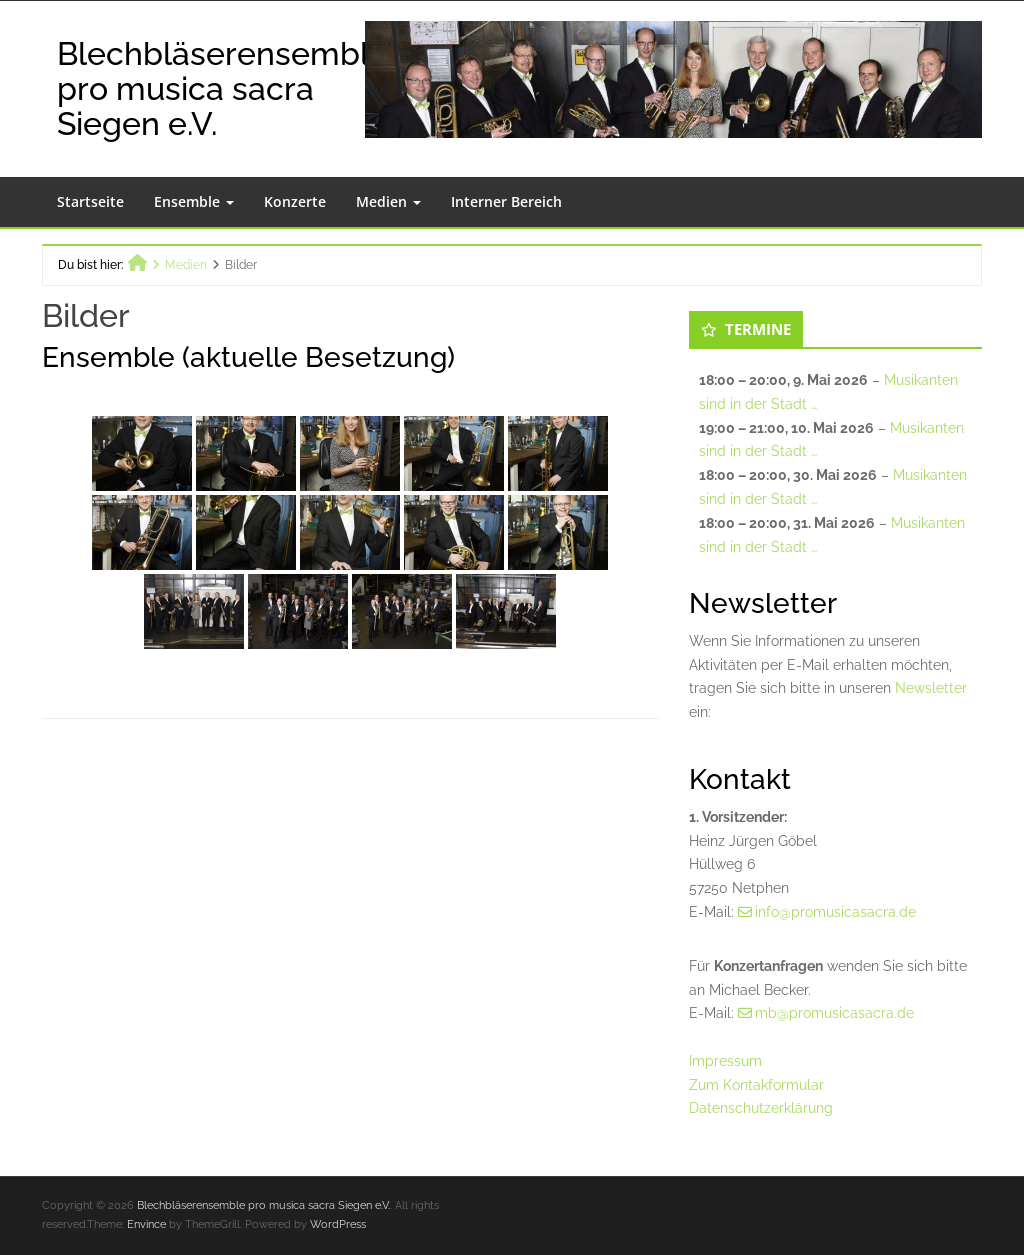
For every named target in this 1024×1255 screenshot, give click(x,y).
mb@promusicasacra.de (834, 1013)
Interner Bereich (506, 201)
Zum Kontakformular (756, 1085)
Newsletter (931, 688)
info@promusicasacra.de (835, 912)
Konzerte (295, 201)
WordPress (338, 1224)
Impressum (725, 1061)
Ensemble (194, 201)
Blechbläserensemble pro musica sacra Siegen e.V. (222, 88)
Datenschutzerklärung (761, 1108)
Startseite (90, 201)
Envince (146, 1224)
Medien (388, 201)
